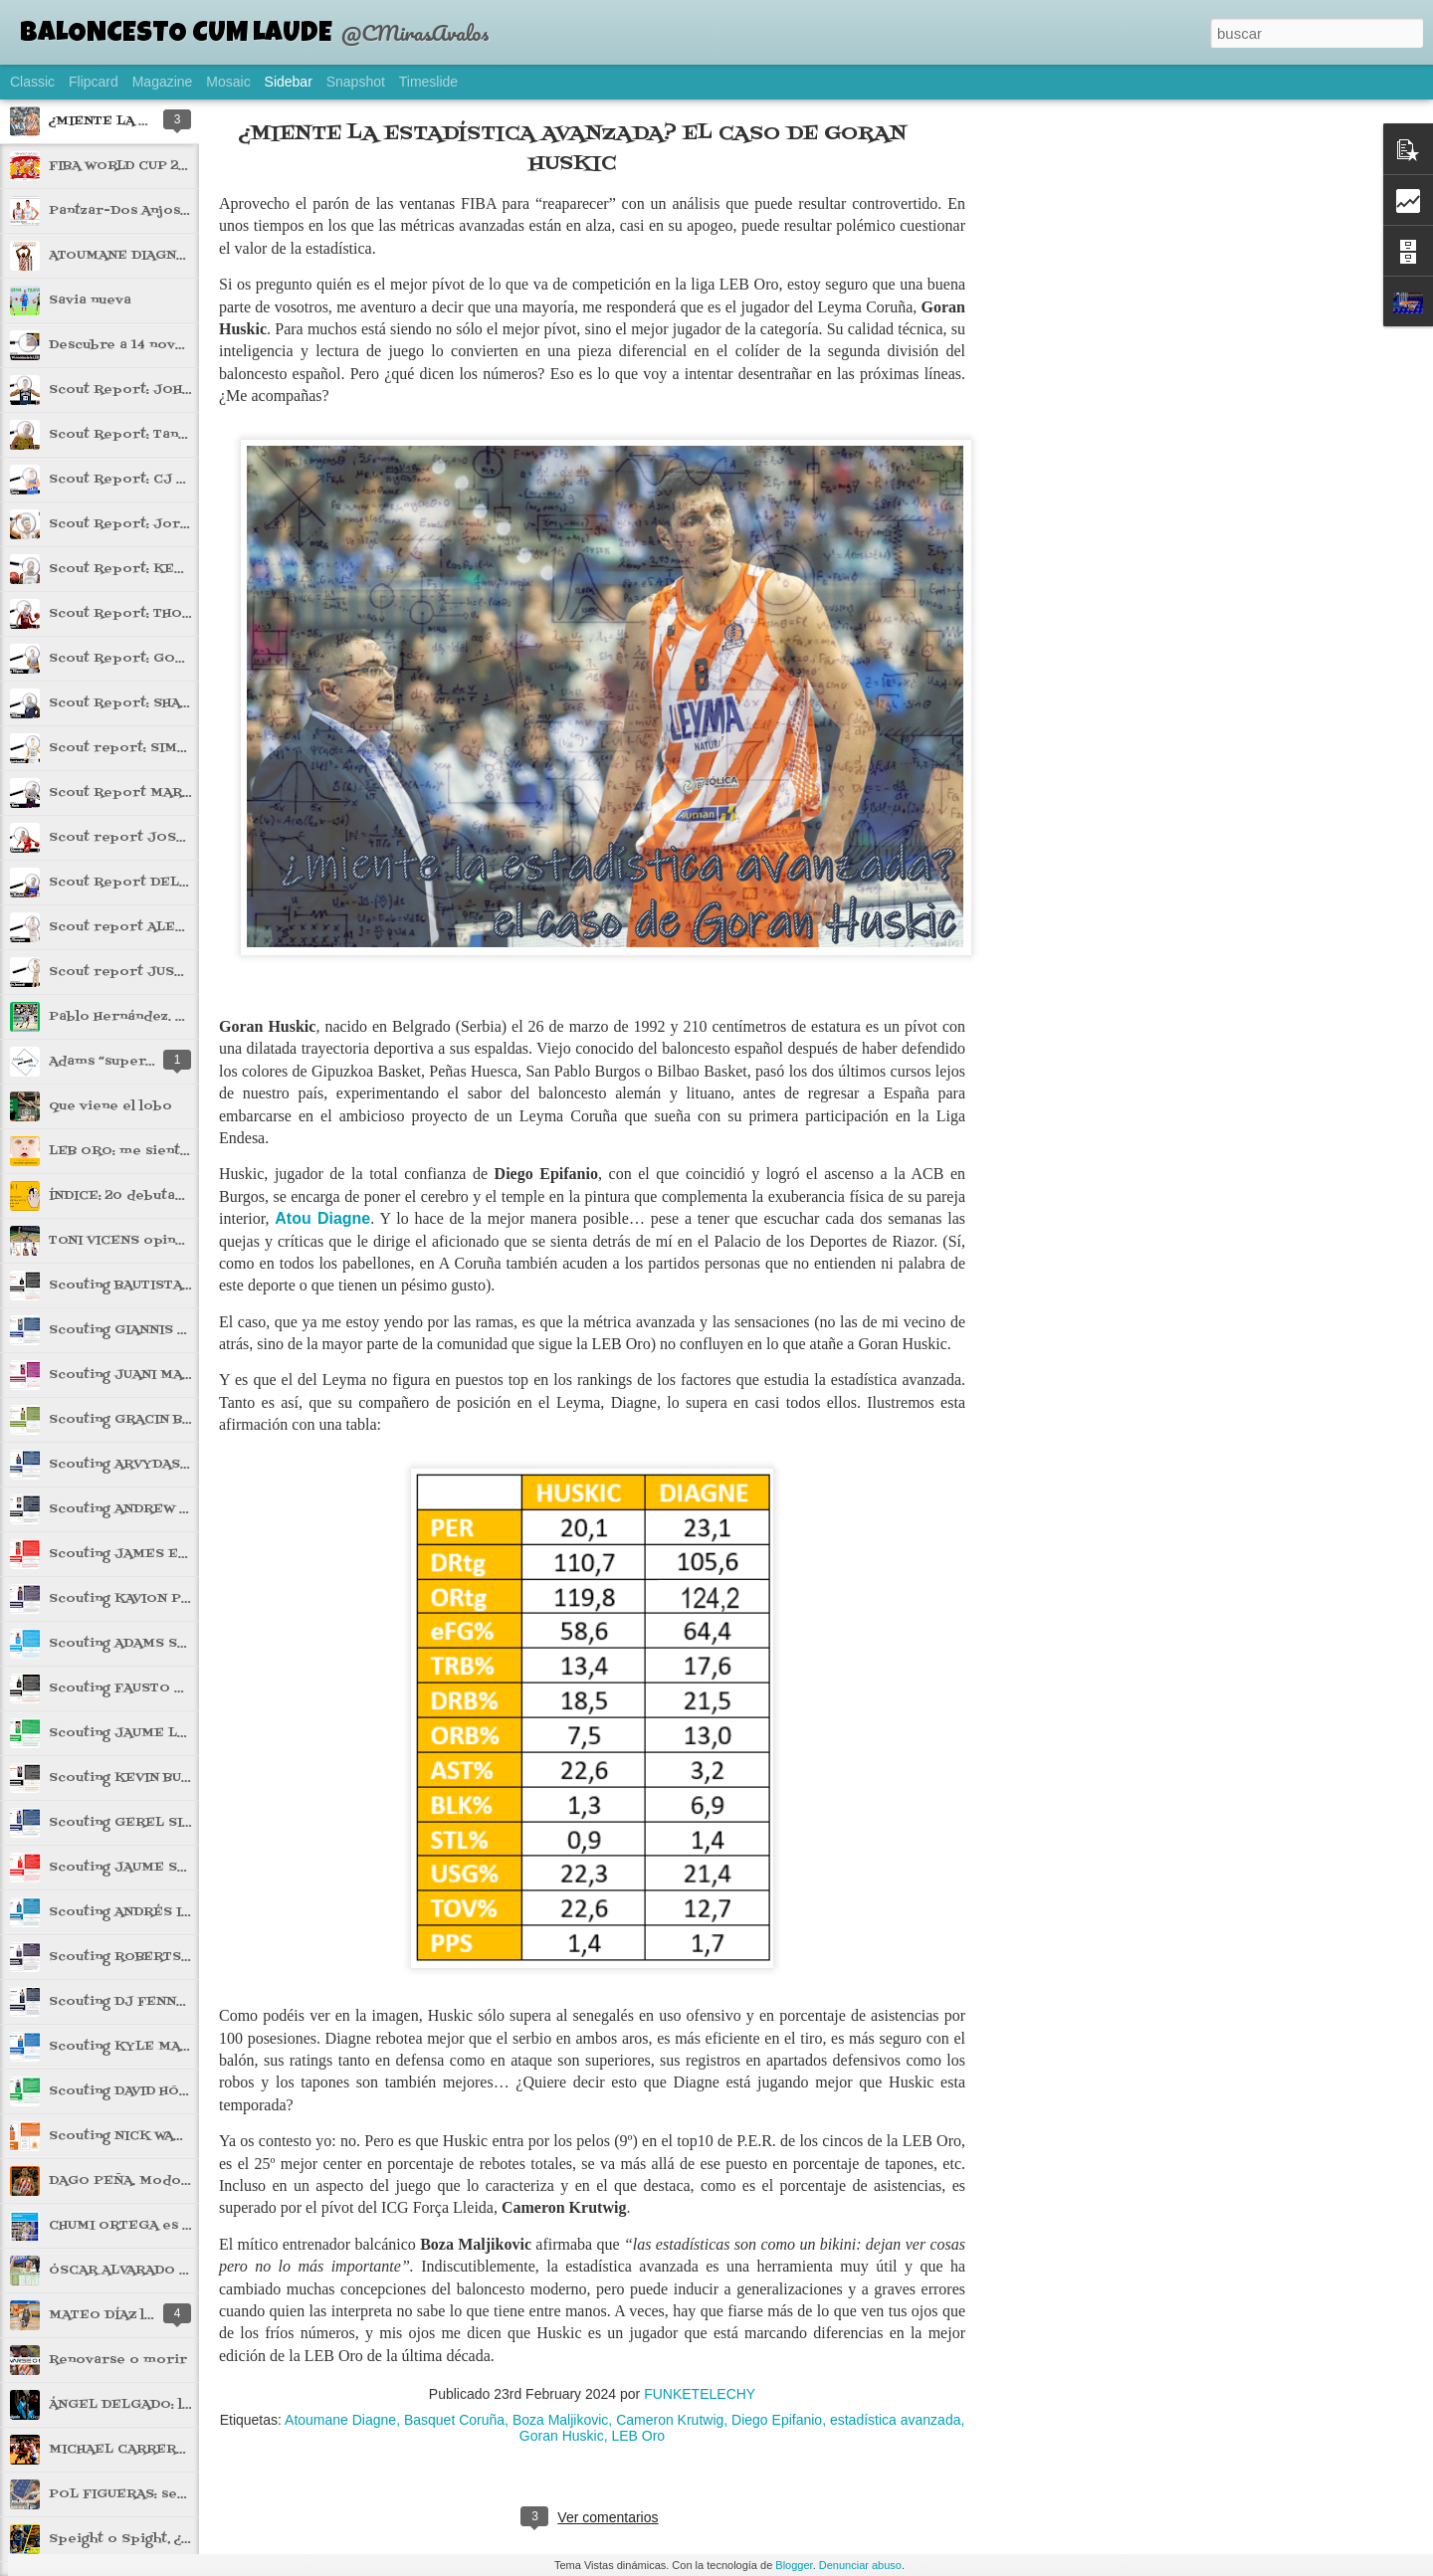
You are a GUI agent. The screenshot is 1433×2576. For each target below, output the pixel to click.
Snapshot (355, 82)
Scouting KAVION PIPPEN (137, 1599)
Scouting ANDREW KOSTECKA (154, 1509)
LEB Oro (638, 2436)
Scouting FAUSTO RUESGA (140, 1688)
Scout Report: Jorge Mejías (147, 524)
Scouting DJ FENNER (122, 2002)
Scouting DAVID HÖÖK (125, 2091)
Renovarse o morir (118, 2360)
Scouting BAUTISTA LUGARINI (151, 1285)
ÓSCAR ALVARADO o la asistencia (164, 2270)
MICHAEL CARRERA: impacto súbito (175, 2450)
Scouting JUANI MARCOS (135, 1375)
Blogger (793, 2565)
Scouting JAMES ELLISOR (140, 1554)
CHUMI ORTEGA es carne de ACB (163, 2226)
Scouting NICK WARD (121, 2136)
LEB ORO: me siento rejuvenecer (165, 1151)
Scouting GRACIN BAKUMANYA (155, 1420)
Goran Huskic (561, 2436)
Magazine (162, 82)
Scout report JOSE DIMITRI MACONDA (185, 838)
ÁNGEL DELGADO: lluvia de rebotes (173, 2405)
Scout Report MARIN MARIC (148, 793)
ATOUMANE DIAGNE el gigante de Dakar (188, 256)
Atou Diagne (322, 1218)
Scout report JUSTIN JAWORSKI (162, 972)
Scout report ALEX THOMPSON (160, 927)
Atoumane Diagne (340, 2420)
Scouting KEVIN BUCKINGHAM (154, 1778)
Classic (32, 82)
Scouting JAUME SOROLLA (141, 1868)
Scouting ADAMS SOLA (127, 1644)
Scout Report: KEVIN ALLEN (149, 569)
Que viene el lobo (110, 1106)
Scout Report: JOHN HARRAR (151, 390)
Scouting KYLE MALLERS (138, 2047)
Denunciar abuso (860, 2565)
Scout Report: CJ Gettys (136, 480)
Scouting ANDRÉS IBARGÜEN (149, 1912)
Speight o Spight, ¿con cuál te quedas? (183, 2539)
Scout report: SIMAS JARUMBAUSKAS (181, 748)
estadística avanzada (895, 2420)
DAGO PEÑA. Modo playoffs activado (179, 2181)
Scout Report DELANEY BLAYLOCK (174, 883)
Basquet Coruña (454, 2420)
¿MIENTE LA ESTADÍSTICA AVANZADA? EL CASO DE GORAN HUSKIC (573, 149)
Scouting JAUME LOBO (128, 1733)
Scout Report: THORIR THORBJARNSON (187, 614)
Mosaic (228, 82)
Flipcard (93, 82)
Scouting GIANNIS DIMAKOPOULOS (171, 1330)
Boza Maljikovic (560, 2420)
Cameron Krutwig (669, 2420)
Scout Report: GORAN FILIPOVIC (165, 659)
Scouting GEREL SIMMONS (143, 1823)
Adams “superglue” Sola (132, 1062)
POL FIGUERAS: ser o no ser (149, 2494)
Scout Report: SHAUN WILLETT (157, 703)
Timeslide (428, 82)
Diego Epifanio (776, 2420)
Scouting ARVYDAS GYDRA (141, 1465)
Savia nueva (90, 300)
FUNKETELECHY (699, 2394)
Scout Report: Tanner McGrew (157, 435)
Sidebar (288, 82)
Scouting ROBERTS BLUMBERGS (161, 1957)
